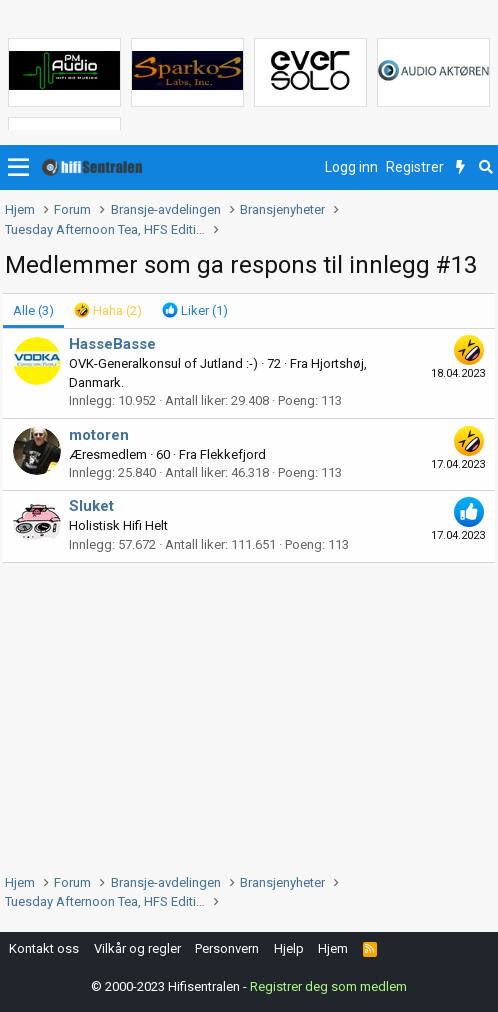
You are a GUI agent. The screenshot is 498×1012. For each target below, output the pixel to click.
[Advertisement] (249, 713)
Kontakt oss (44, 948)
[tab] (108, 311)
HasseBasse (112, 344)
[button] (18, 168)
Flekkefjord (233, 454)
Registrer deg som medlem (328, 986)
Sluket (91, 506)
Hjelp (289, 948)
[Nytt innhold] (460, 168)
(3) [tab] (33, 310)
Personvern (227, 948)
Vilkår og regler (137, 948)
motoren (99, 435)
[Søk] (485, 168)
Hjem (333, 948)
